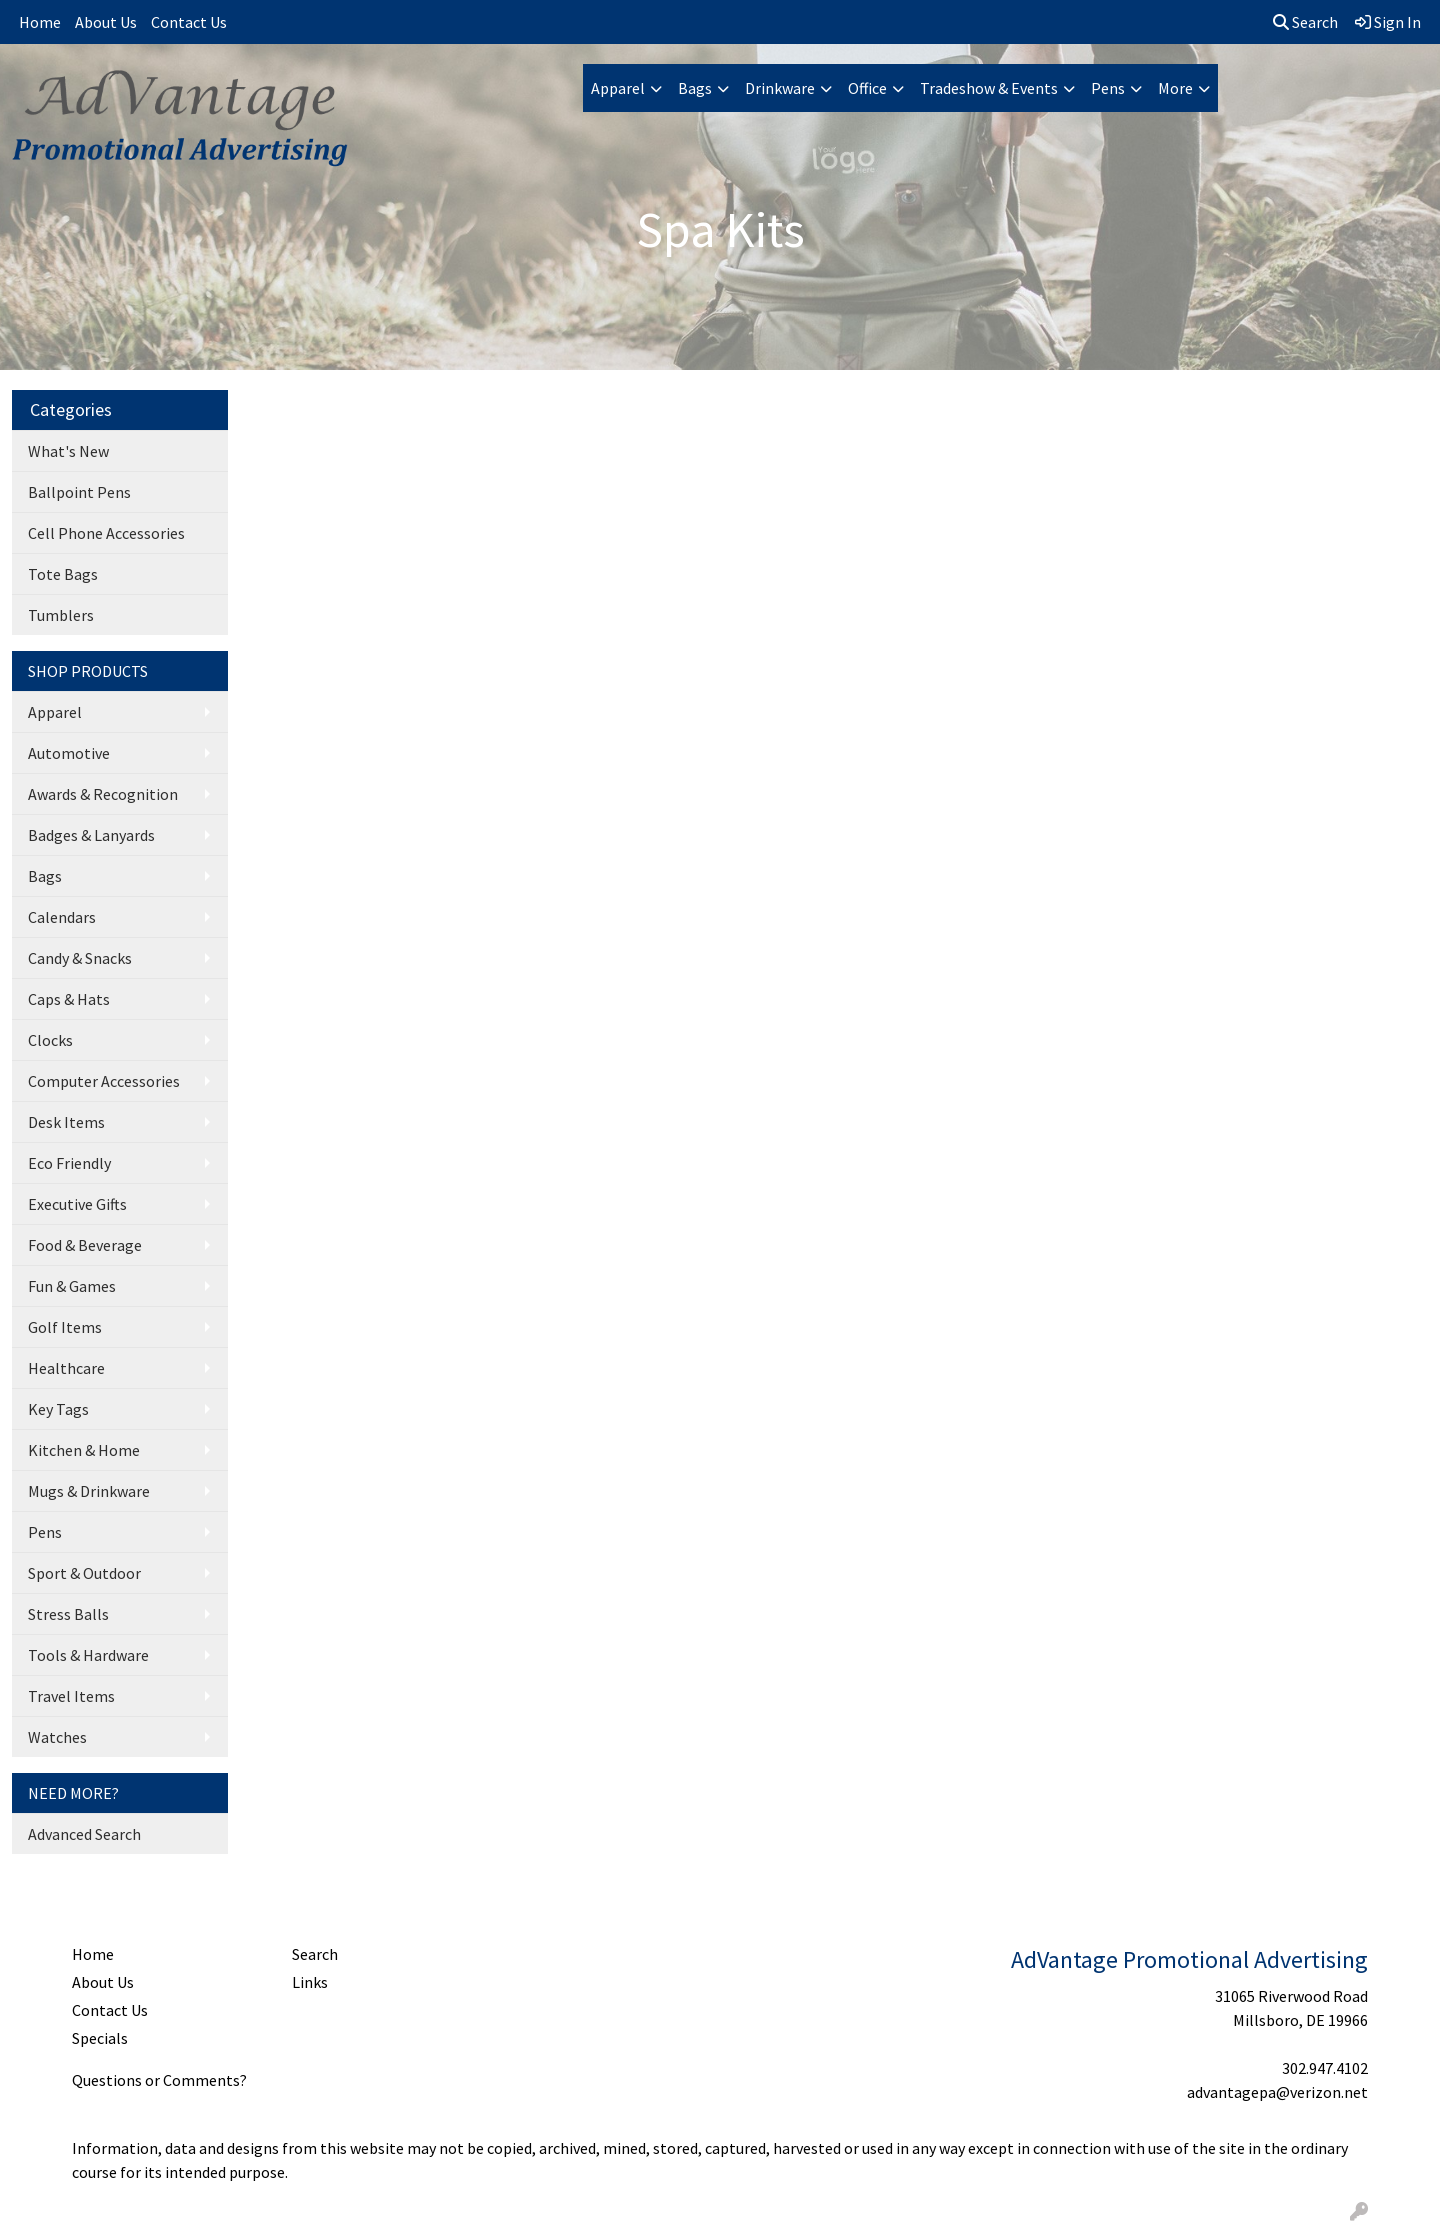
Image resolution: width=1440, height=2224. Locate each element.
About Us (106, 22)
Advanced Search (84, 1834)
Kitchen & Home (84, 1450)
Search (1305, 22)
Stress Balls (68, 1614)
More (1175, 88)
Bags (695, 88)
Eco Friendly (69, 1163)
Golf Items (65, 1327)
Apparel (618, 88)
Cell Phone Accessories (106, 533)
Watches (57, 1737)
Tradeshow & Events (989, 88)
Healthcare (66, 1368)
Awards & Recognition (103, 794)
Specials (100, 2038)
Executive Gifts (77, 1204)
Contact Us (189, 22)
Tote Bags (63, 574)
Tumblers (61, 615)
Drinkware (780, 88)
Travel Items (71, 1696)
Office (867, 88)
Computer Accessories (104, 1081)
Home (40, 22)
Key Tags (58, 1409)
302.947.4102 (1325, 2068)
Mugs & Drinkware (89, 1491)
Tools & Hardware (88, 1655)
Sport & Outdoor (84, 1573)
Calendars (62, 917)
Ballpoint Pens (79, 492)
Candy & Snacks (80, 958)
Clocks (50, 1040)
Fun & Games (72, 1286)
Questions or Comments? (159, 2080)
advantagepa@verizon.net (1277, 2092)
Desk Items (66, 1122)
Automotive (69, 753)
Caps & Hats (69, 999)
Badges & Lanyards (91, 835)
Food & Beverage (85, 1245)
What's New (68, 451)
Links (310, 1982)
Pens (1108, 88)
